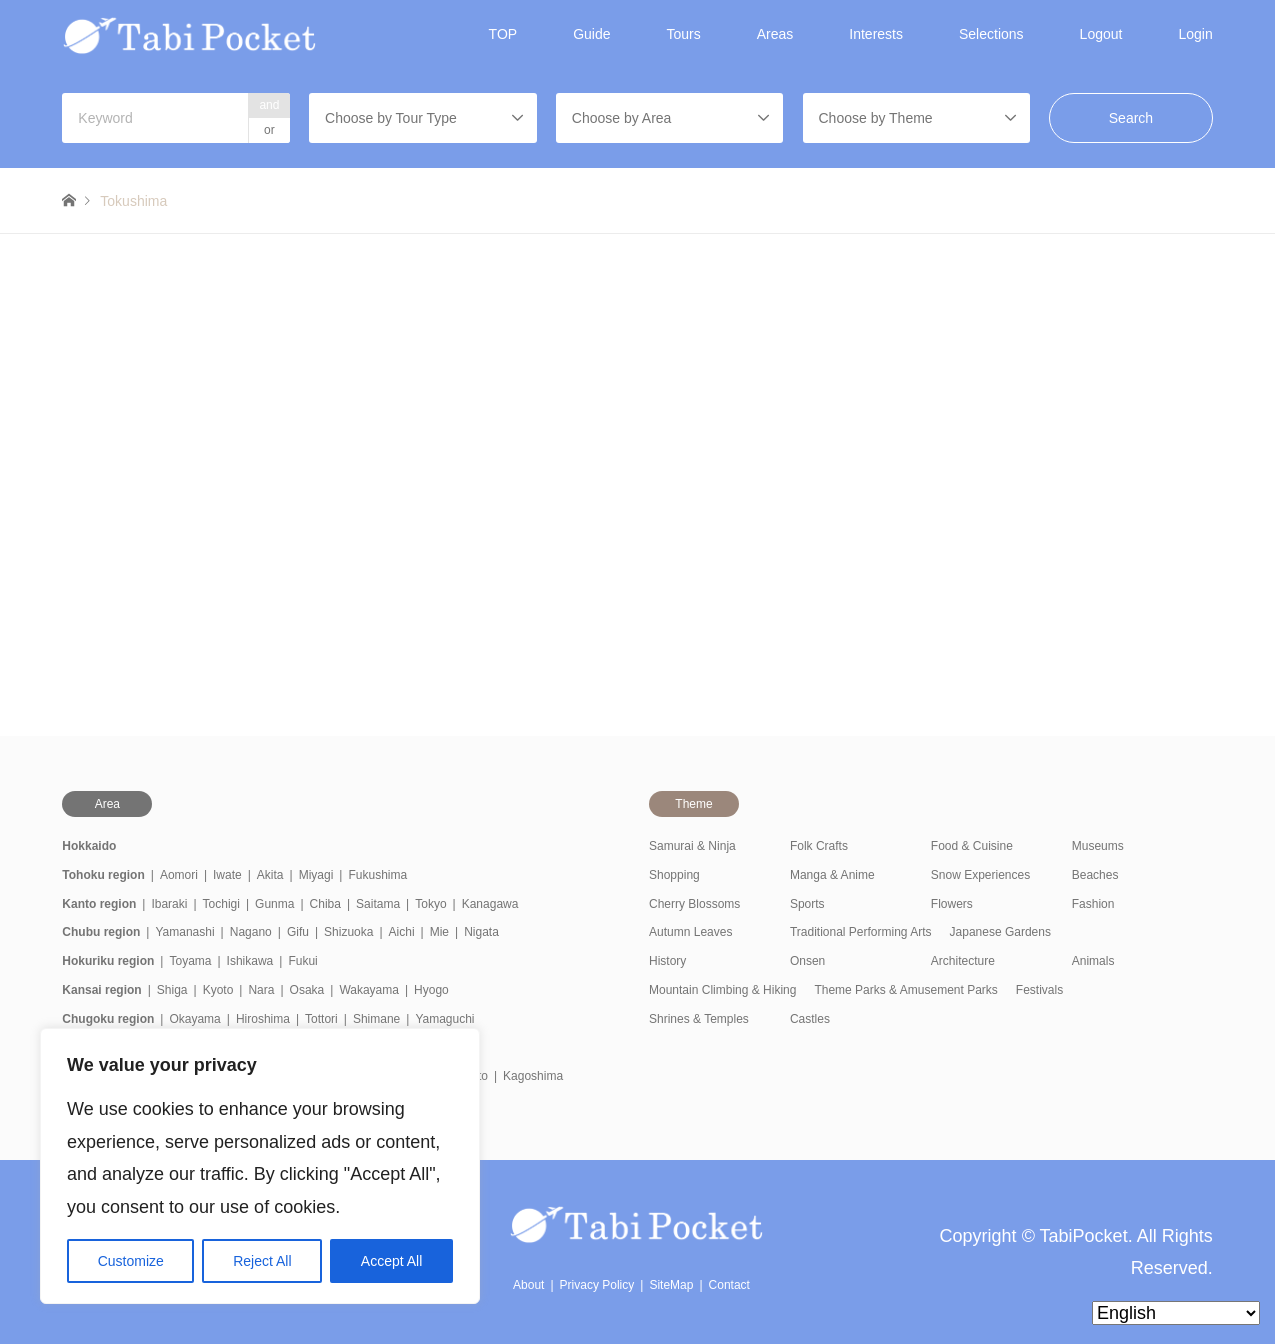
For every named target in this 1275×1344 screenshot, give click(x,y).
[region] (260, 1166)
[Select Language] (1176, 1313)
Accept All (391, 1261)
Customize (131, 1261)
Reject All (262, 1261)
